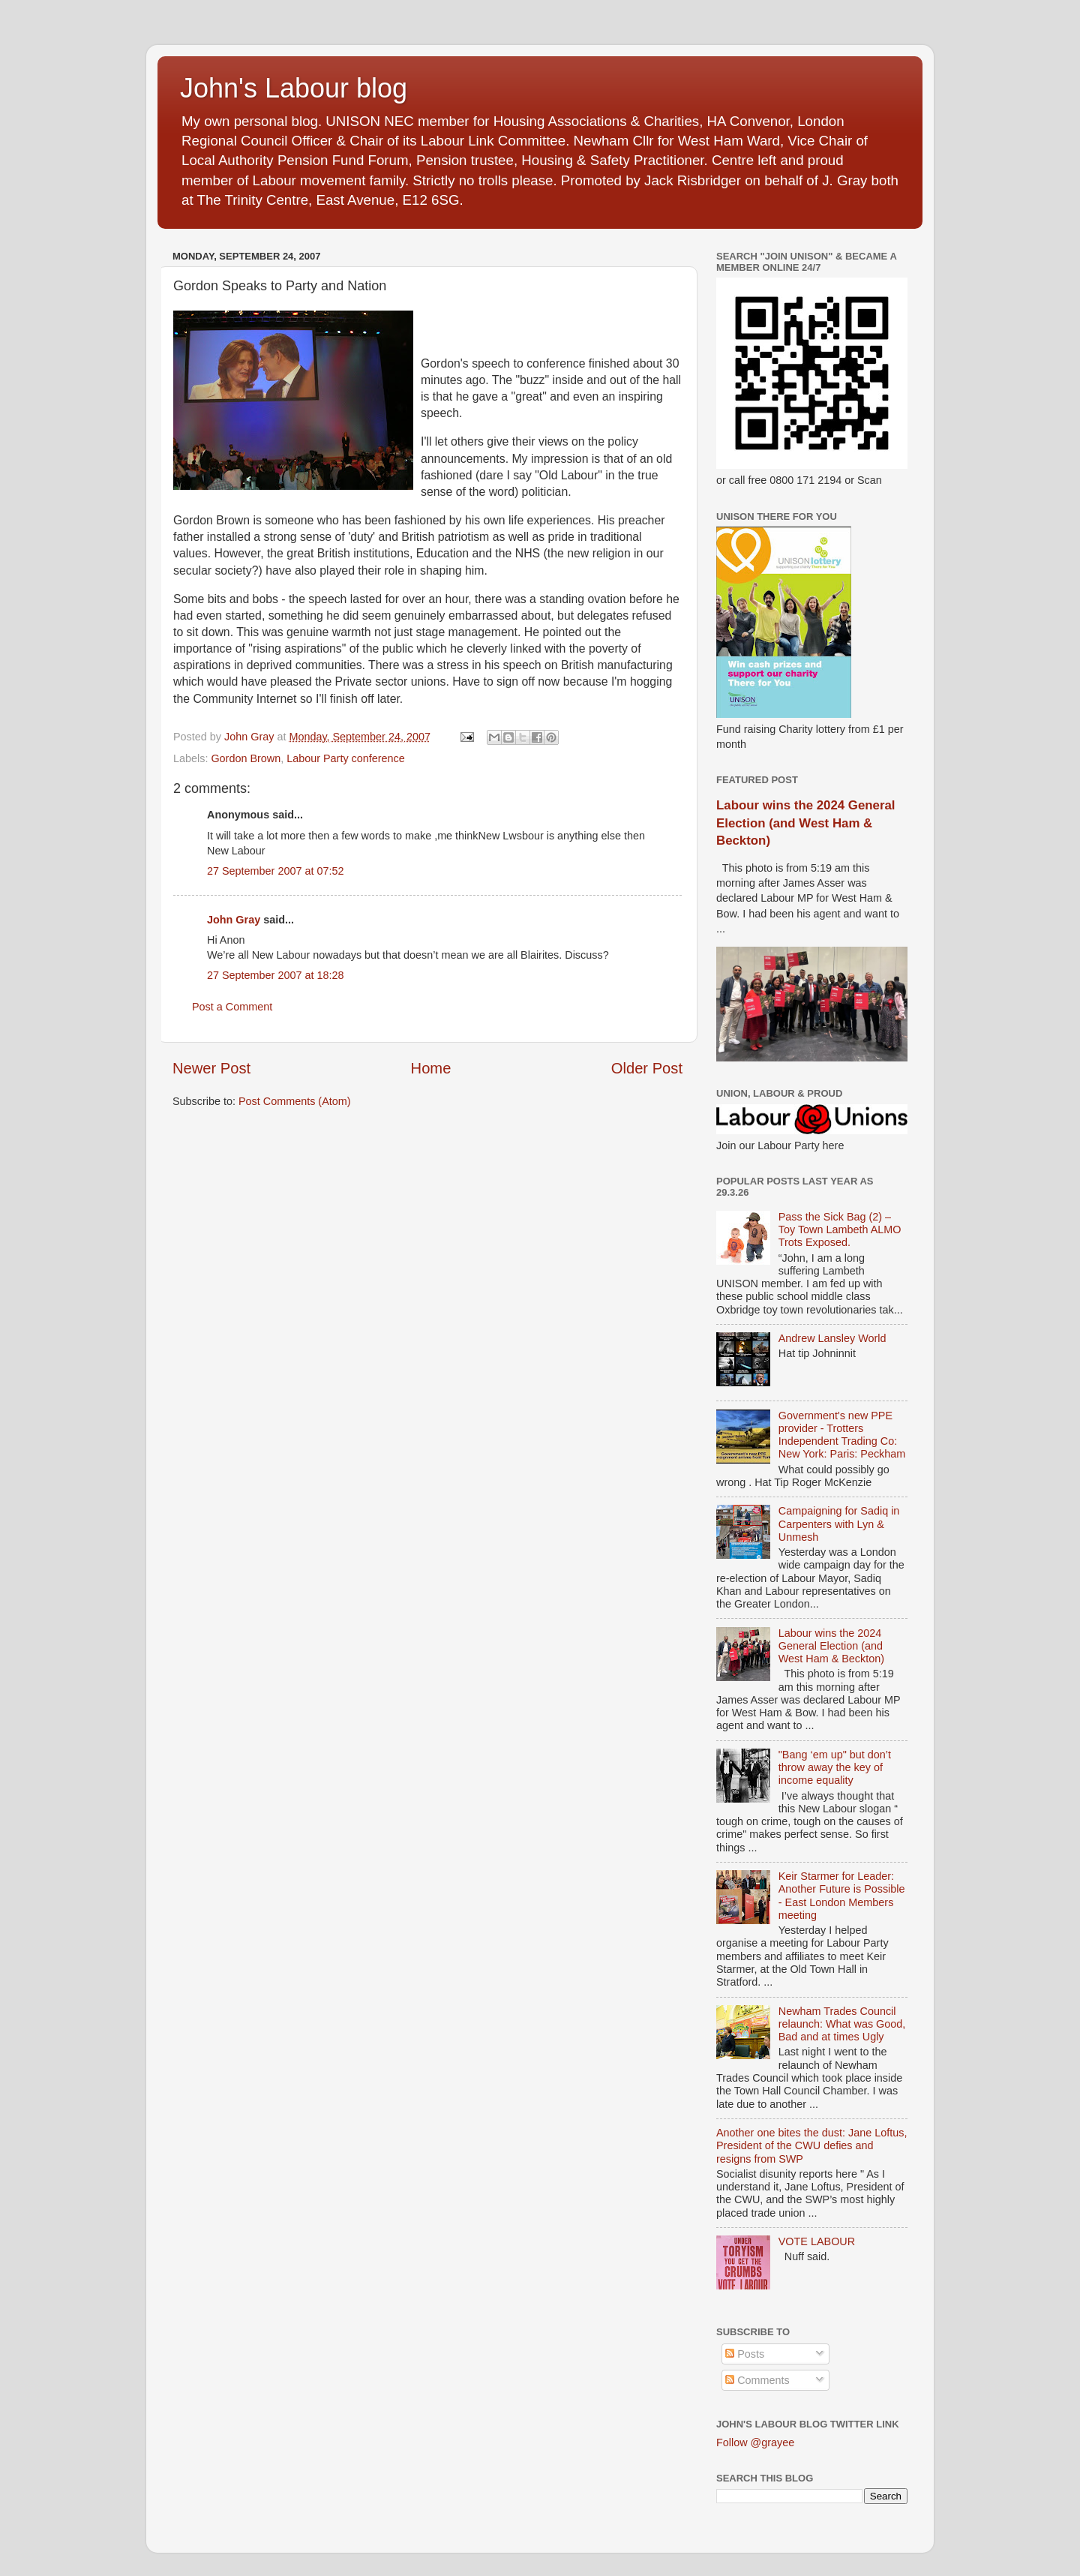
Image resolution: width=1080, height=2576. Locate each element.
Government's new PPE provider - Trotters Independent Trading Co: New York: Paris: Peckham (842, 1435)
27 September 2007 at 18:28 (275, 975)
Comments (757, 2380)
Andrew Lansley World (832, 1338)
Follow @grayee (755, 2442)
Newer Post (211, 1068)
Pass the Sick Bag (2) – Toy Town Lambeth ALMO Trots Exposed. (840, 1230)
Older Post (646, 1068)
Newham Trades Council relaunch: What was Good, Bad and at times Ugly (842, 2024)
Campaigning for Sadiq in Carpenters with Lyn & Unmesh (839, 1524)
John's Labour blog (293, 88)
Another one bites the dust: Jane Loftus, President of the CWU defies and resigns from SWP (811, 2146)
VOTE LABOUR (816, 2241)
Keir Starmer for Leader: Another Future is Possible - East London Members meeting (841, 1895)
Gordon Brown (245, 758)
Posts (744, 2354)
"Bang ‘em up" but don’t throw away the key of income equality (834, 1768)
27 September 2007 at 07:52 (275, 871)
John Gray (233, 920)
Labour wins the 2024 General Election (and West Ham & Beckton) (805, 823)
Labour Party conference (345, 758)
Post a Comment (232, 1007)
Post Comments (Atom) (294, 1101)
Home (431, 1068)
